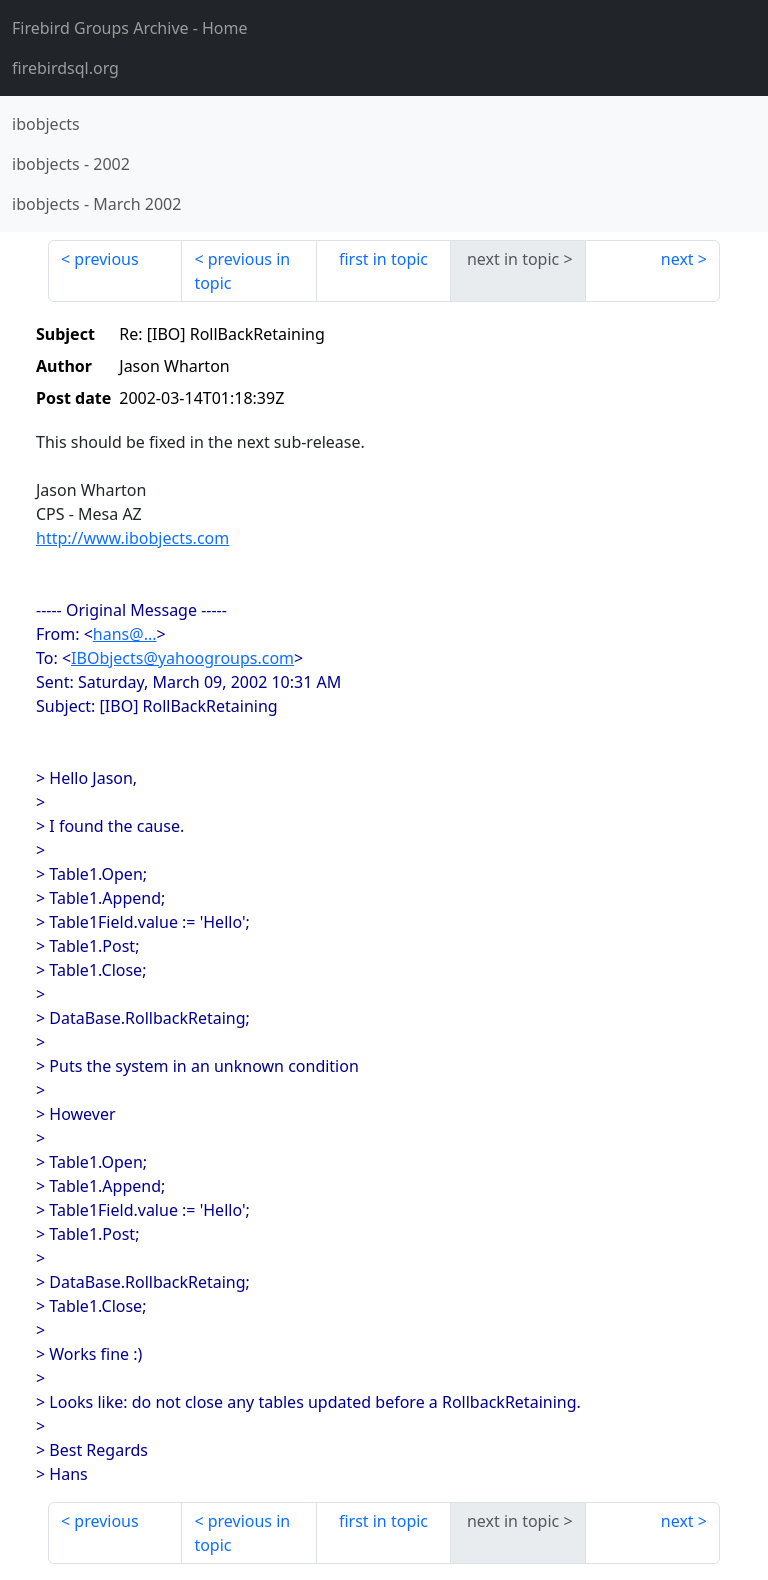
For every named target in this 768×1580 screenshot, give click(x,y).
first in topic (383, 259)
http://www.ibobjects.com (132, 538)
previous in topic (242, 271)
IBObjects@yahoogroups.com (182, 658)
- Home (130, 28)
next (677, 259)
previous (106, 259)
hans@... (125, 634)
